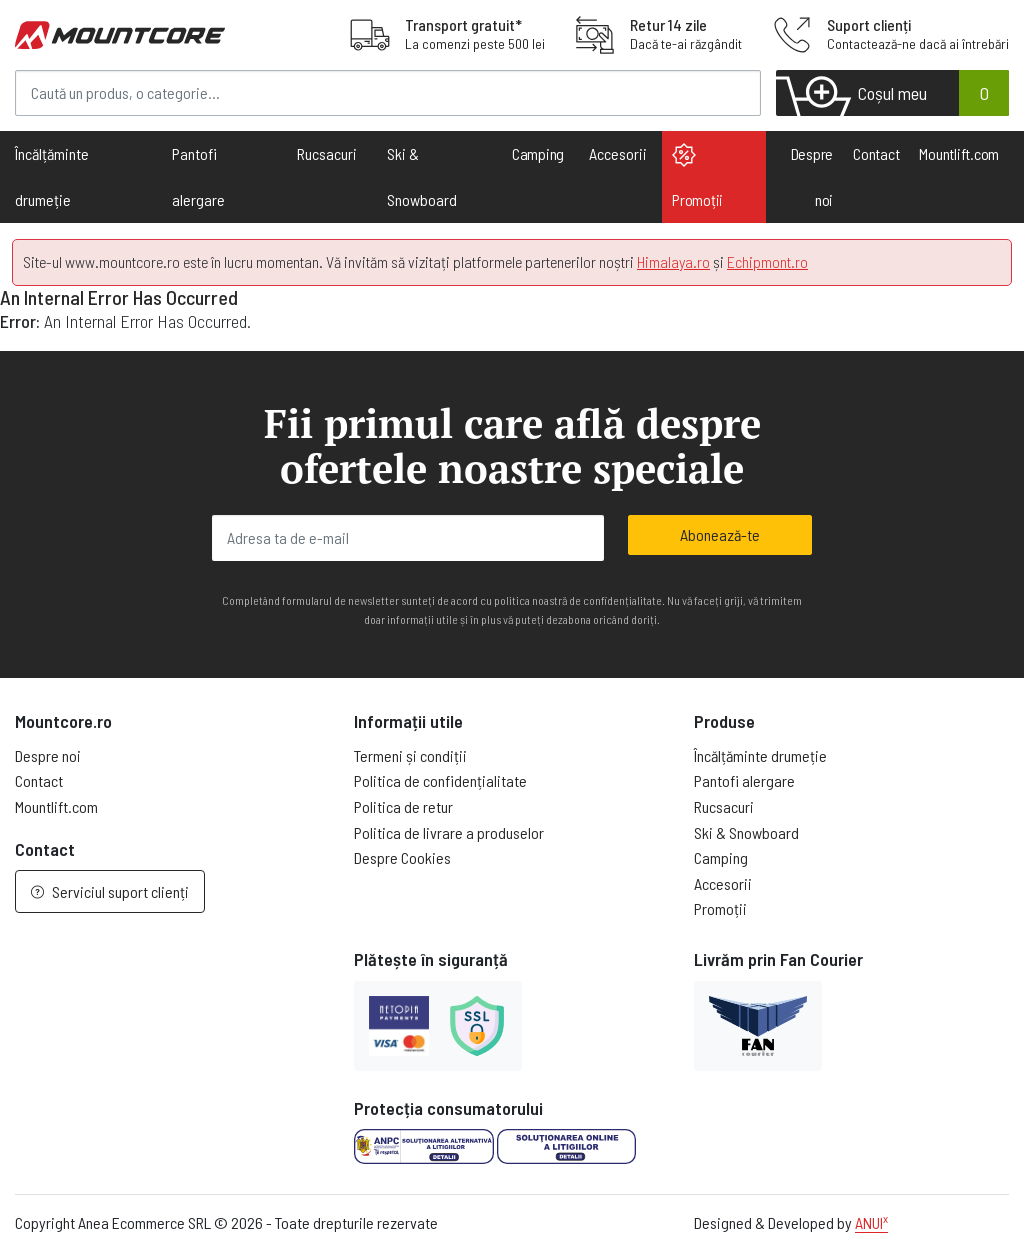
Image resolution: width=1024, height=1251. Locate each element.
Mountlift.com (959, 153)
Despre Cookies (402, 857)
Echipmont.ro (767, 261)
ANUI (871, 1222)
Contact (876, 153)
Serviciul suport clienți (110, 891)
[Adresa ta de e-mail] (408, 538)
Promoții (697, 176)
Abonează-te (720, 534)
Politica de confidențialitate (440, 780)
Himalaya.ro (673, 261)
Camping (538, 153)
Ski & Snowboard (746, 832)
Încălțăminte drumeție (760, 755)
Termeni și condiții (410, 755)
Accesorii (723, 883)
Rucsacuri (724, 806)
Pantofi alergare (744, 780)
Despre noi (812, 176)
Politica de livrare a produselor (449, 832)
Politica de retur (403, 806)
